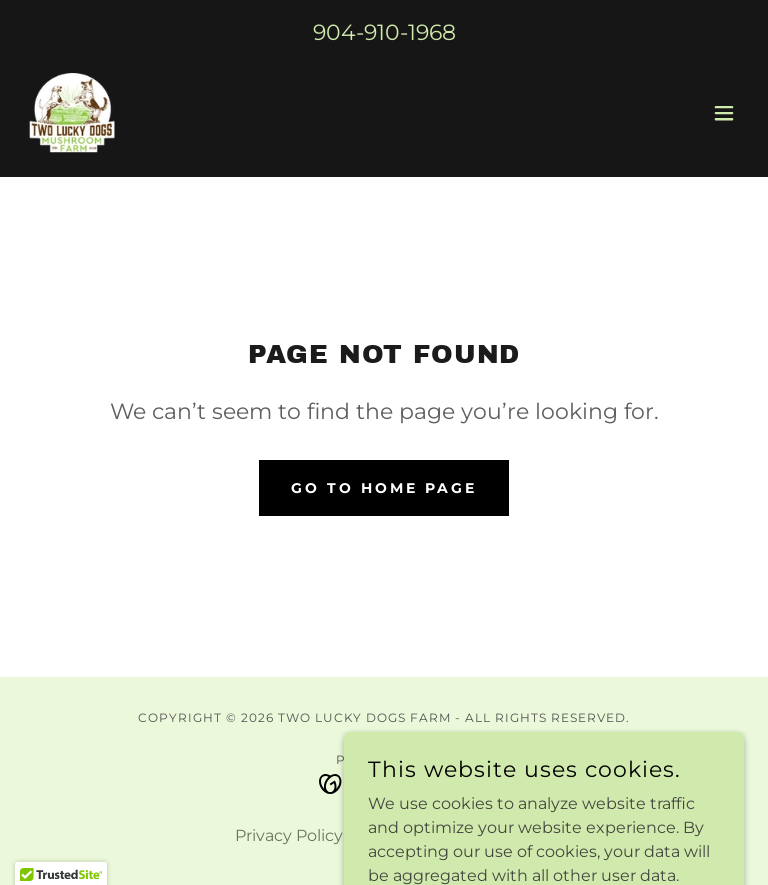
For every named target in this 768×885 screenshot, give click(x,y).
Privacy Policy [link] (289, 835)
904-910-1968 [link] (384, 32)
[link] (71, 113)
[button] (724, 113)
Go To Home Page (384, 488)
